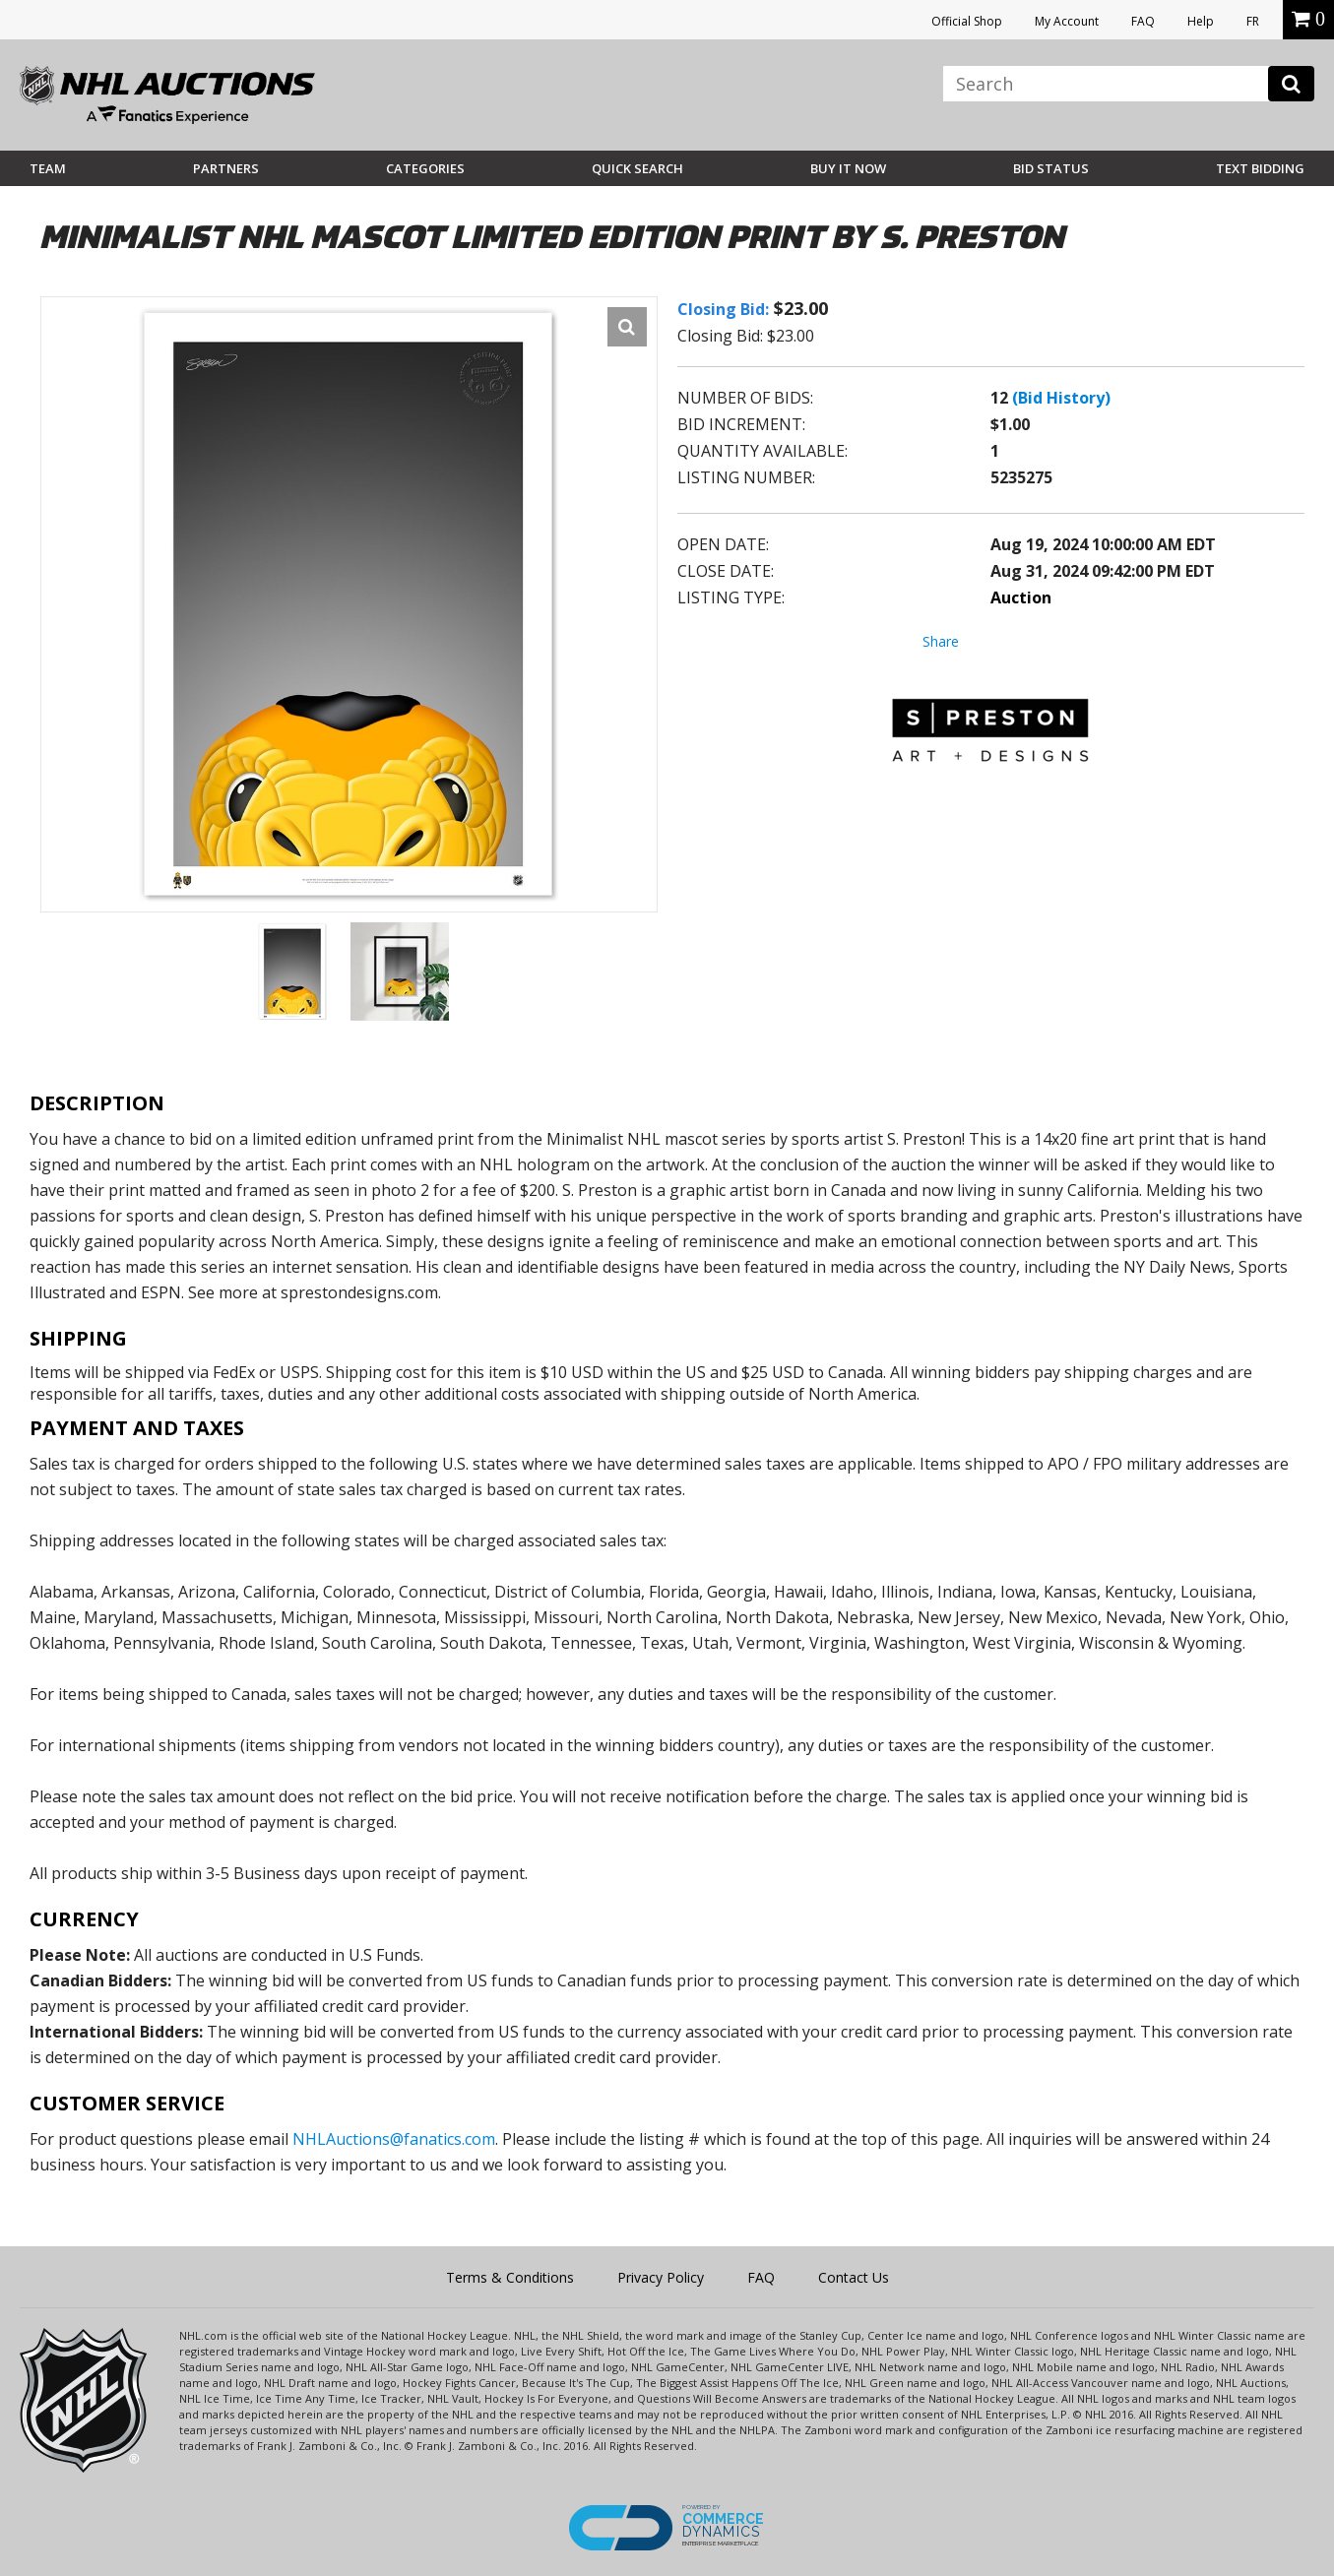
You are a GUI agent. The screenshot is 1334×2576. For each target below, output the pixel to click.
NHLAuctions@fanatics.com (393, 2139)
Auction (1020, 597)
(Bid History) (1061, 397)
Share (940, 641)
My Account (1067, 21)
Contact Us (853, 2277)
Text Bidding (1260, 168)
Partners (226, 168)
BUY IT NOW (848, 168)
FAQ (1143, 21)
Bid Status (1051, 168)
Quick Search (637, 168)
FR (1252, 21)
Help (1200, 21)
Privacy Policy (660, 2277)
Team (48, 168)
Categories (425, 168)
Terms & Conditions (510, 2277)
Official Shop (966, 21)
